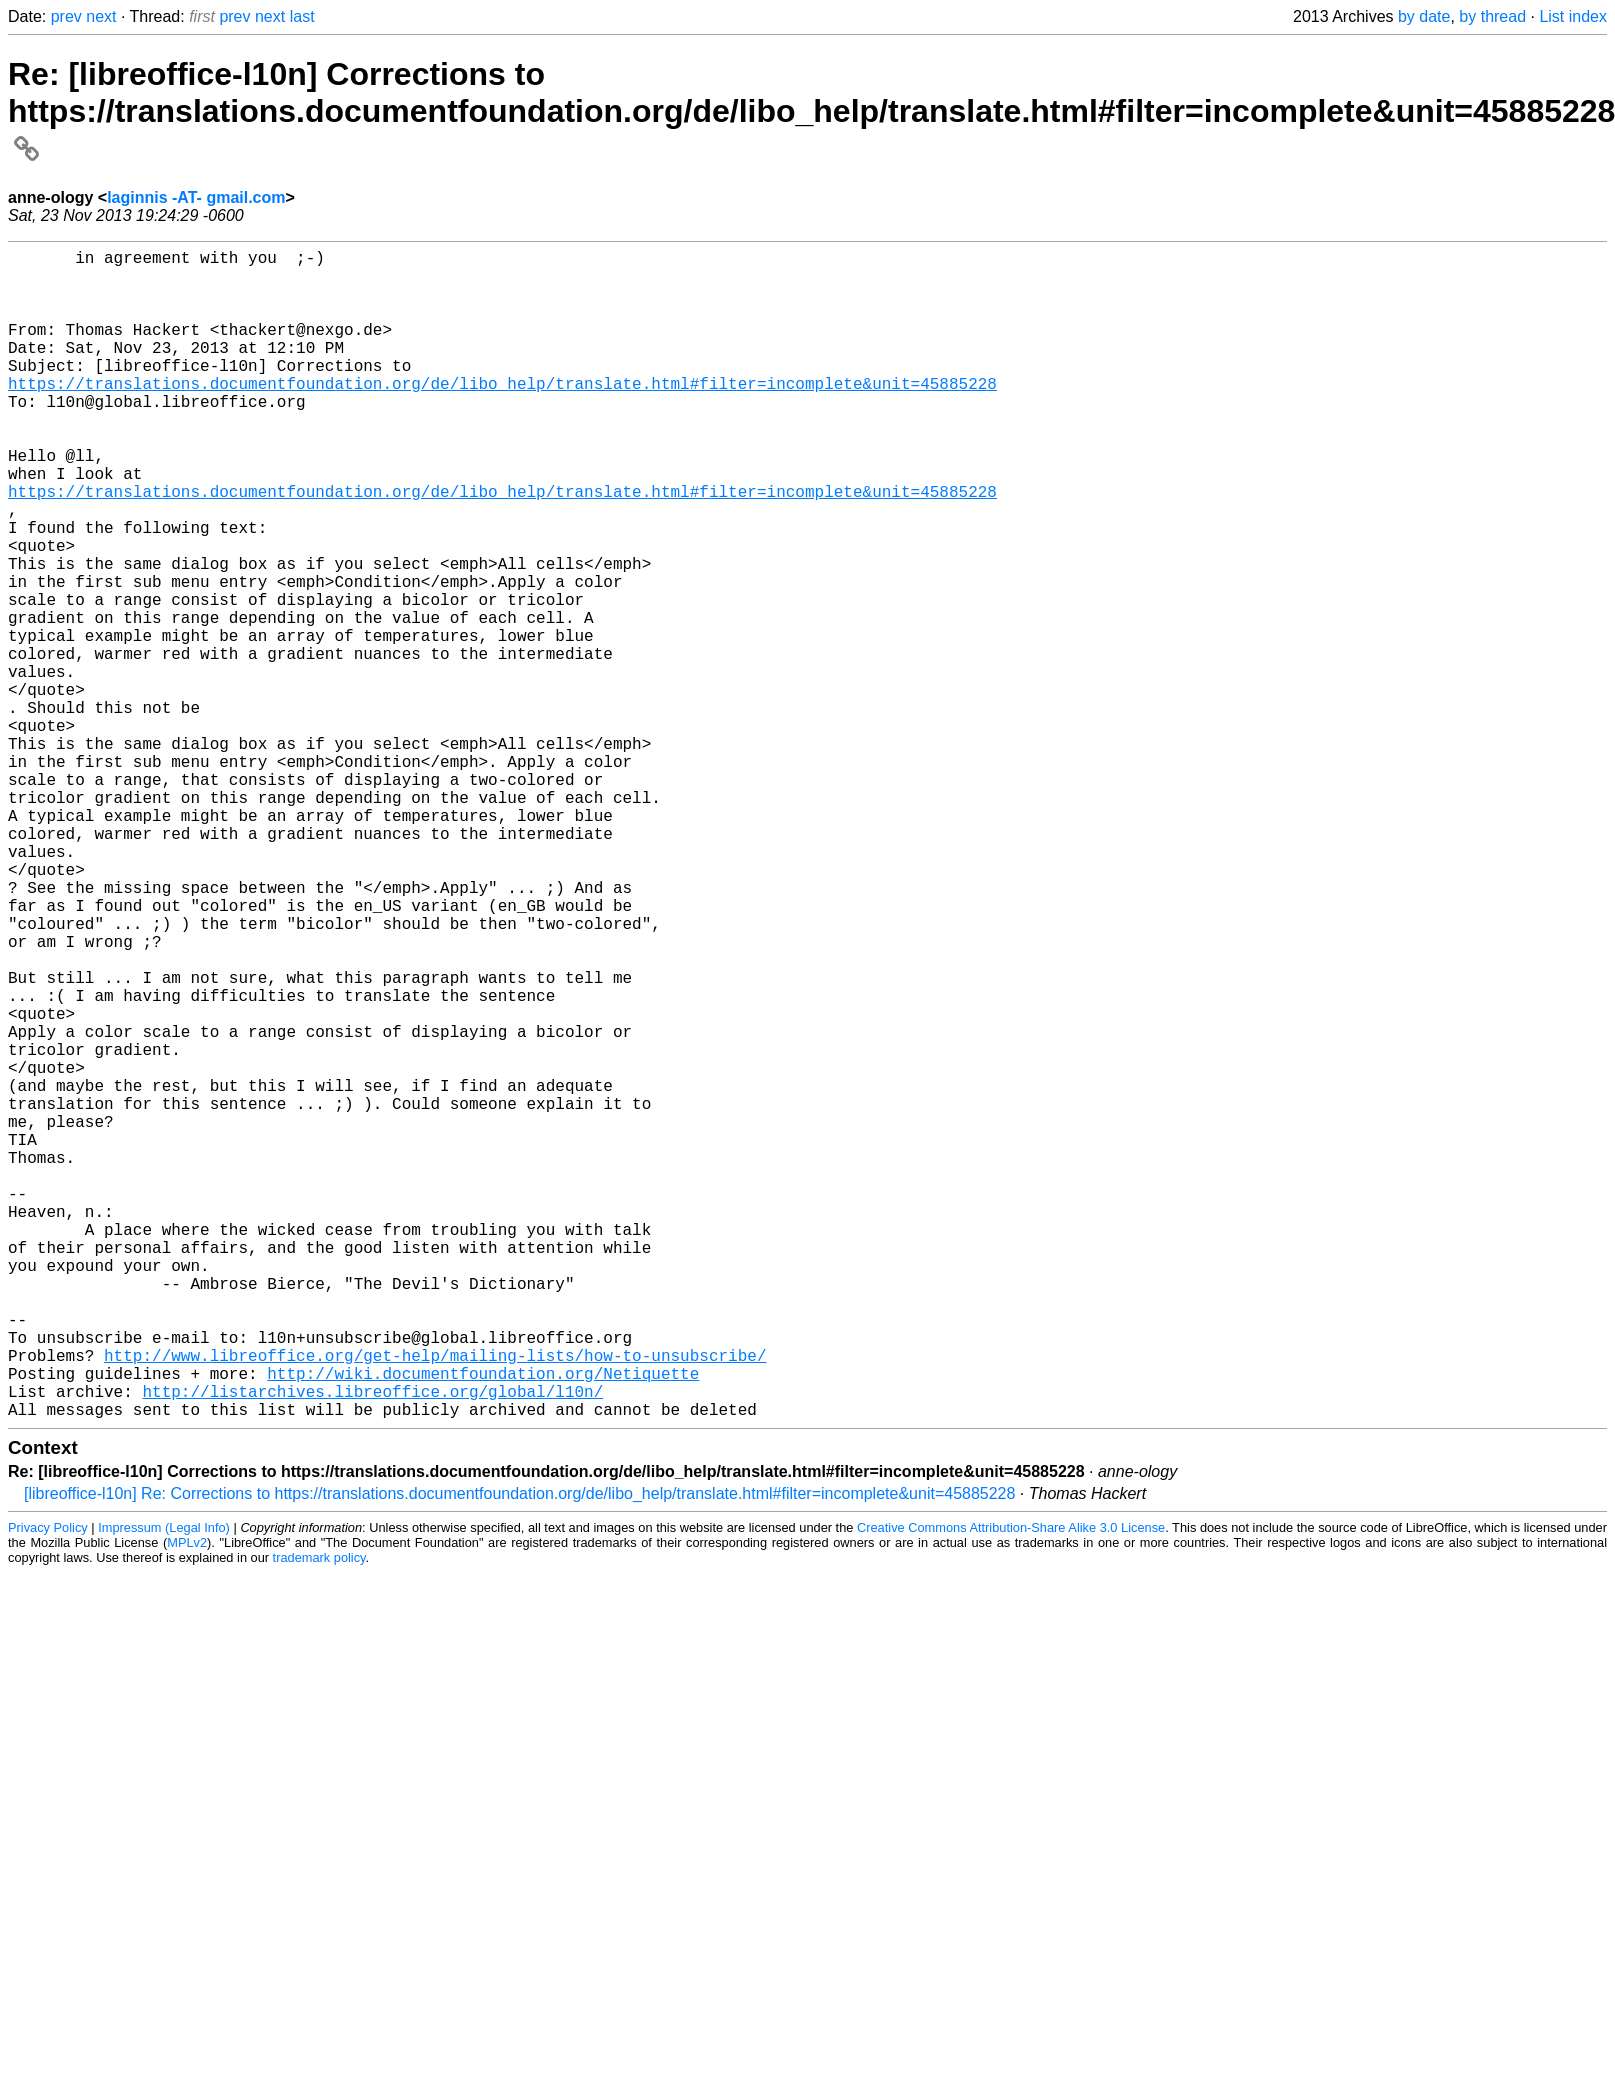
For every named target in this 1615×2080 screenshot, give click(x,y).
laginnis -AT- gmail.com (196, 197)
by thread (1492, 16)
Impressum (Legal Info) (164, 1787)
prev (66, 16)
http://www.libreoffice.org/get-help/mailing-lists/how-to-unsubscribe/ (435, 1603)
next (101, 16)
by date (1424, 16)
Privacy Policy (48, 1787)
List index (1573, 16)
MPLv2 (187, 1802)
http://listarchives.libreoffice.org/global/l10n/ (372, 1647)
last (302, 16)
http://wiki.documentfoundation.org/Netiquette (483, 1625)
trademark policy (319, 1817)
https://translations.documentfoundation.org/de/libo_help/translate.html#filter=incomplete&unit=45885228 (502, 415)
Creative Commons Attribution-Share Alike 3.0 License (1011, 1787)
